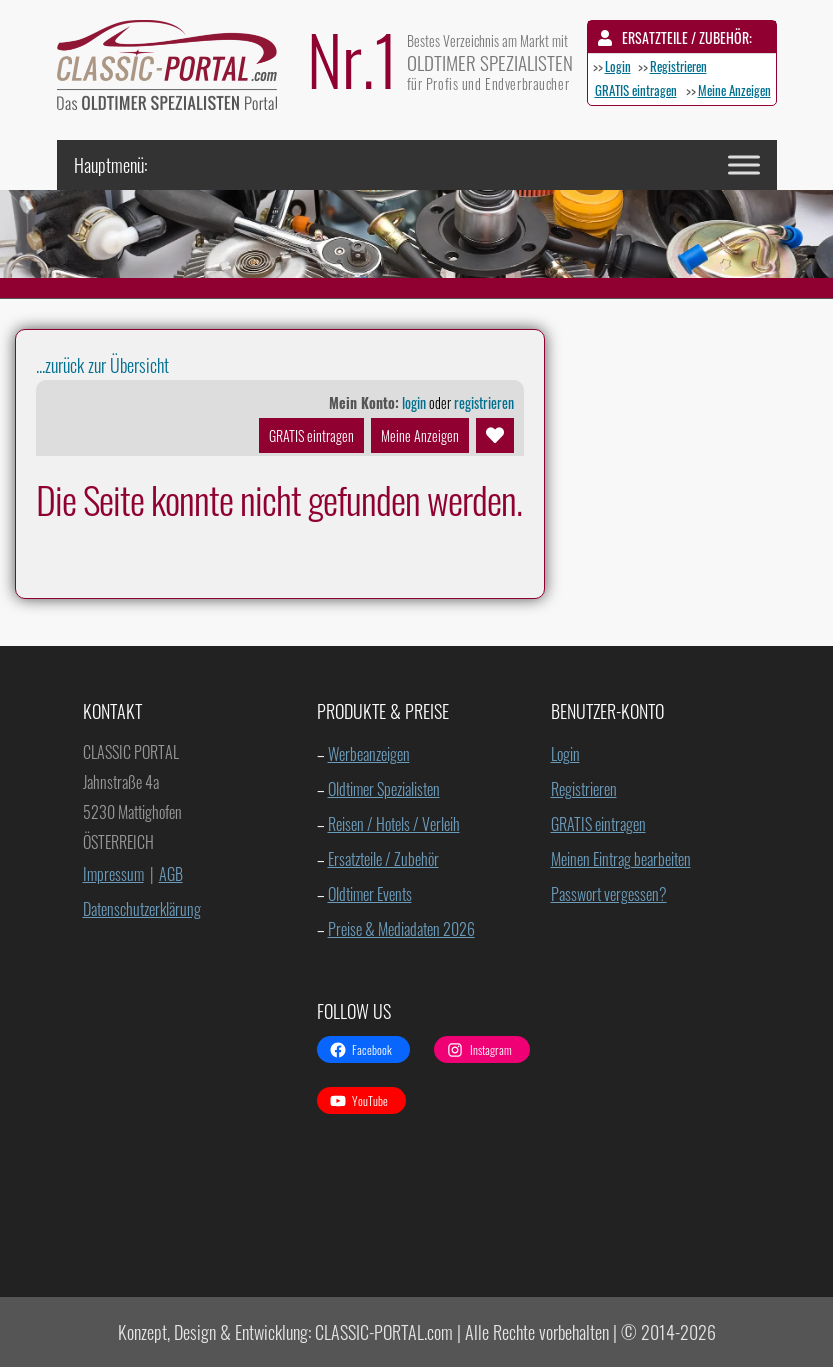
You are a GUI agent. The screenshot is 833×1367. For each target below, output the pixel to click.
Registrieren (678, 66)
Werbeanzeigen (369, 754)
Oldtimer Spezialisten (384, 789)
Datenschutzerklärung (142, 909)
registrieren (484, 402)
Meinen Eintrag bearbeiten (621, 859)
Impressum (113, 874)
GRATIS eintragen (636, 90)
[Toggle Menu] (744, 164)
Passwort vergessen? (609, 894)
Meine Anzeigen (734, 90)
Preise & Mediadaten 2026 (401, 929)
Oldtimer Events (370, 894)
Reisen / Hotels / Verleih (394, 824)
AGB (171, 874)
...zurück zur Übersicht (102, 365)
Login (618, 66)
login (414, 402)
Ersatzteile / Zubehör (383, 859)
